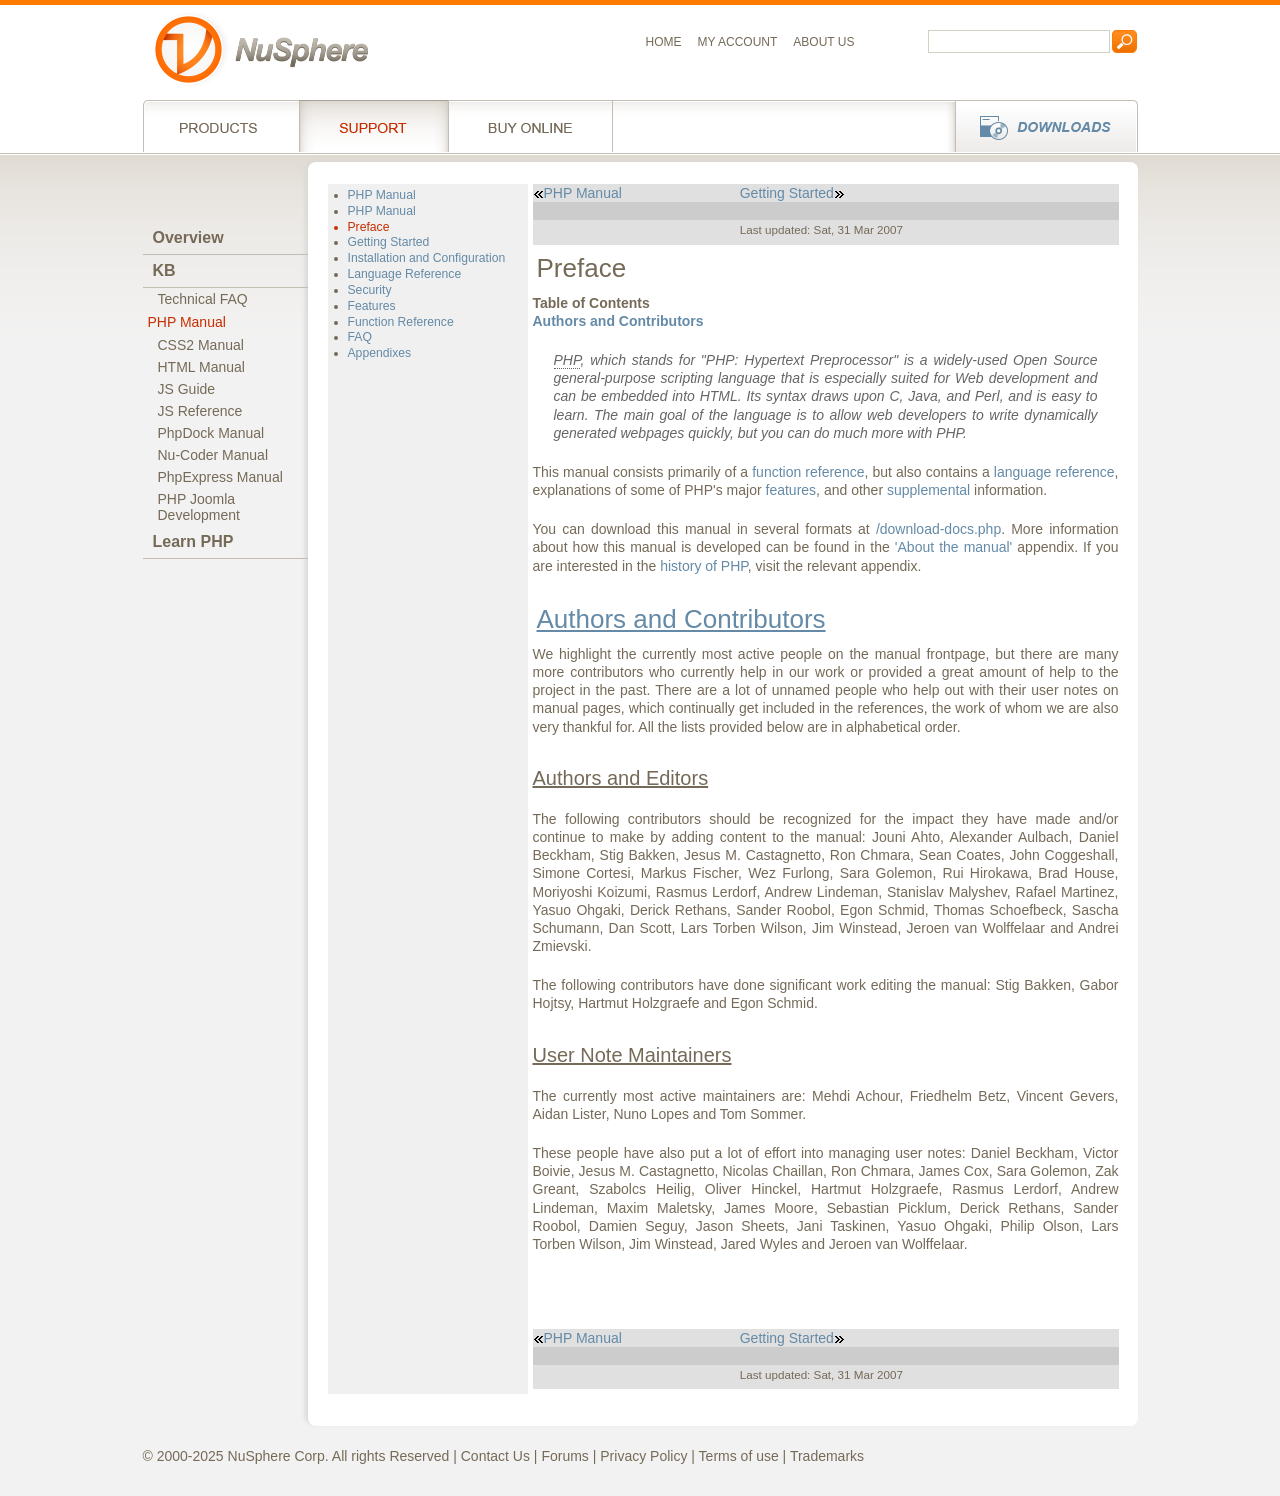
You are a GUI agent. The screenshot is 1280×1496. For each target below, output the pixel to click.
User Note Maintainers (632, 1055)
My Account (738, 42)
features (791, 490)
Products (221, 126)
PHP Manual (187, 322)
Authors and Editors (621, 778)
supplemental (928, 490)
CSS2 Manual (201, 345)
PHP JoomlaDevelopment (199, 507)
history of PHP (704, 566)
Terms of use (739, 1456)
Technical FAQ (203, 299)
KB (164, 270)
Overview (188, 237)
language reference (1054, 472)
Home (664, 42)
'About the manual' (953, 547)
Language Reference (405, 274)
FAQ (360, 337)
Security (370, 290)
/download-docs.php (938, 529)
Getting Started (389, 242)
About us (823, 42)
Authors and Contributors (618, 321)
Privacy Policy (643, 1456)
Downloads (1040, 126)
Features (372, 306)
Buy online (530, 126)
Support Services (373, 126)
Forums (564, 1456)
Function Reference (401, 322)
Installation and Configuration (427, 258)
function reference (808, 472)
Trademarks (827, 1456)
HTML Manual (201, 367)
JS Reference (200, 411)
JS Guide (187, 389)
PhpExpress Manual (220, 477)
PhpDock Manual (211, 433)
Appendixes (380, 353)
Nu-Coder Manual (213, 455)
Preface (369, 227)
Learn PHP (193, 541)
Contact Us (495, 1456)
